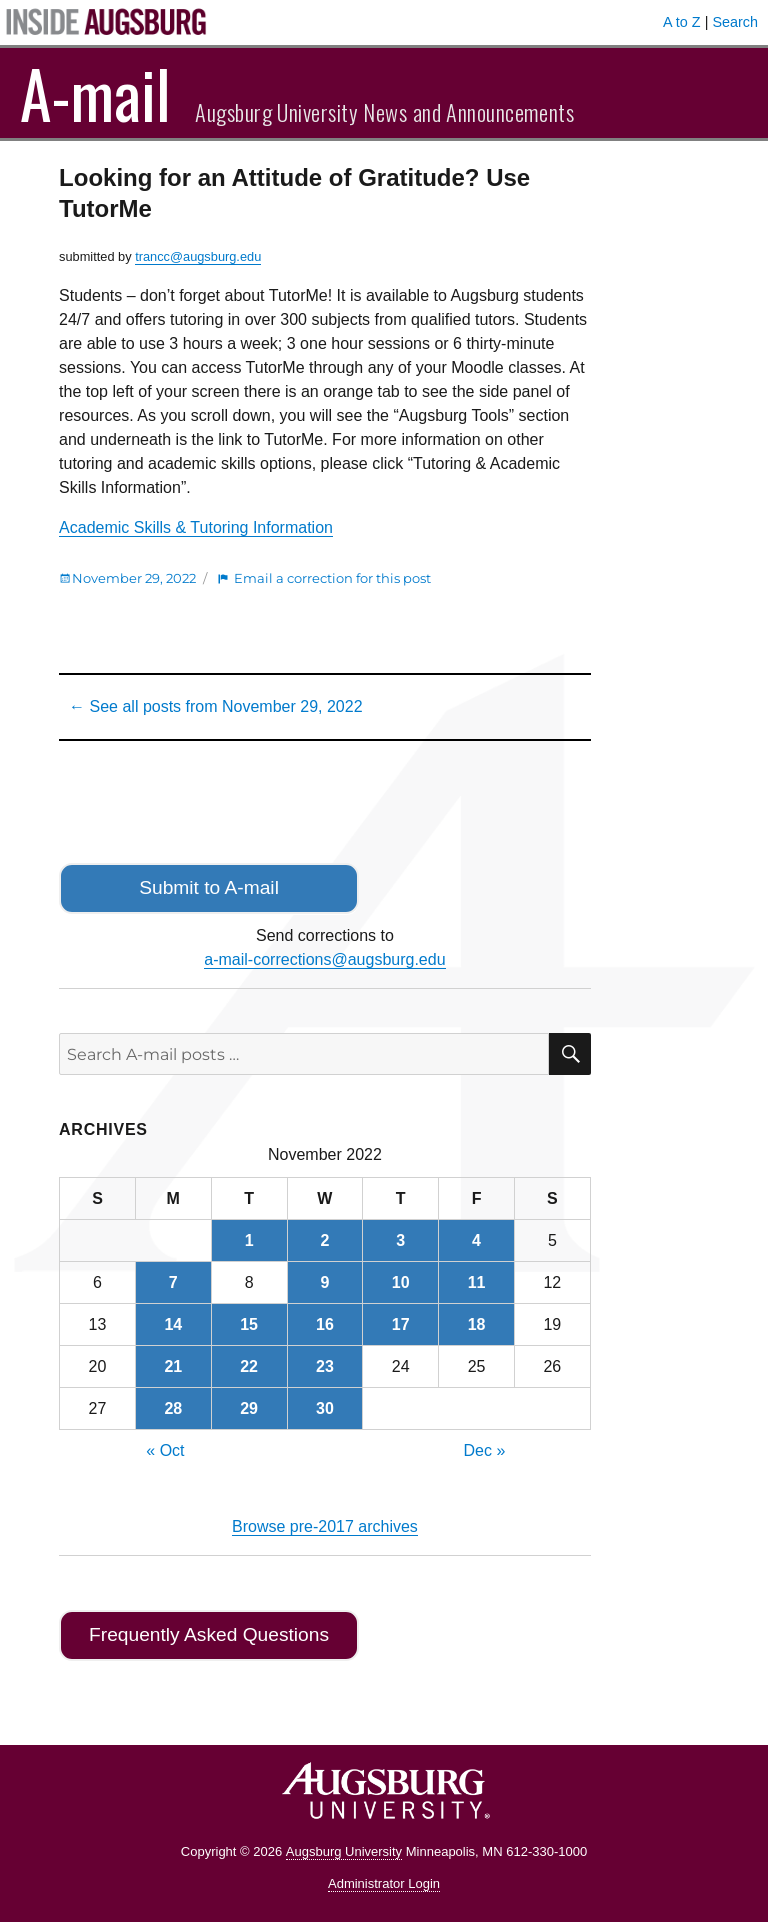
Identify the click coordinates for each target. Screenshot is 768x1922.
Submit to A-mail (209, 887)
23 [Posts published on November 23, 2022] (325, 1366)
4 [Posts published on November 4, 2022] (476, 1240)
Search (735, 22)
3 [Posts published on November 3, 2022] (400, 1240)
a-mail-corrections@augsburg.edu (324, 959)
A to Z (682, 22)
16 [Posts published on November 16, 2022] (325, 1324)
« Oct (165, 1450)
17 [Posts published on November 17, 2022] (401, 1324)
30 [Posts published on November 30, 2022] (325, 1408)
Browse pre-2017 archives (325, 1526)
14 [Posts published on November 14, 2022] (173, 1324)
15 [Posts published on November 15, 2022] (249, 1324)
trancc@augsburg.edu (198, 256)
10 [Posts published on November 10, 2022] (401, 1282)
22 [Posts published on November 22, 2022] (249, 1366)
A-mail (95, 93)
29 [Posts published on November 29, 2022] (249, 1408)
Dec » (485, 1450)
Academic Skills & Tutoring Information (196, 527)
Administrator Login (384, 1883)
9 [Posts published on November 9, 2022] (324, 1282)
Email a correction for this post (332, 578)
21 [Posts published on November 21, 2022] (173, 1366)
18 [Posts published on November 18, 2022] (477, 1324)
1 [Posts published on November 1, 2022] (249, 1240)
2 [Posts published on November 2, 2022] (324, 1240)
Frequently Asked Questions (209, 1634)
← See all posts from (215, 706)
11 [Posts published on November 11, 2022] (477, 1282)
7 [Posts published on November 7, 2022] (173, 1282)
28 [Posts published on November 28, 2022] (173, 1408)
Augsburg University (344, 1851)
